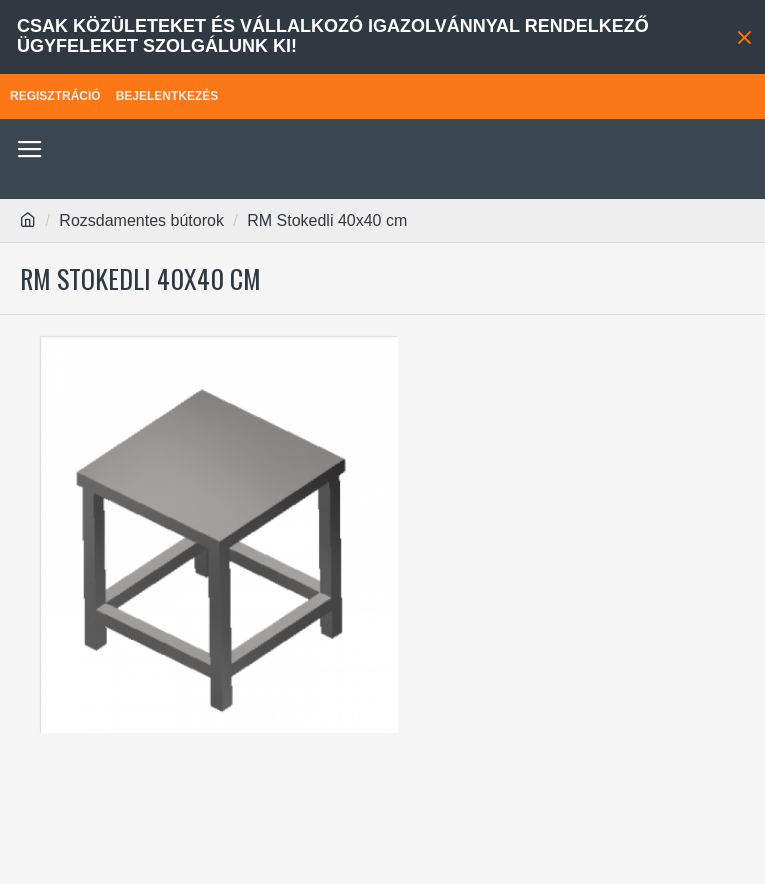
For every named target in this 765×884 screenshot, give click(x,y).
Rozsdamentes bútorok (141, 220)
